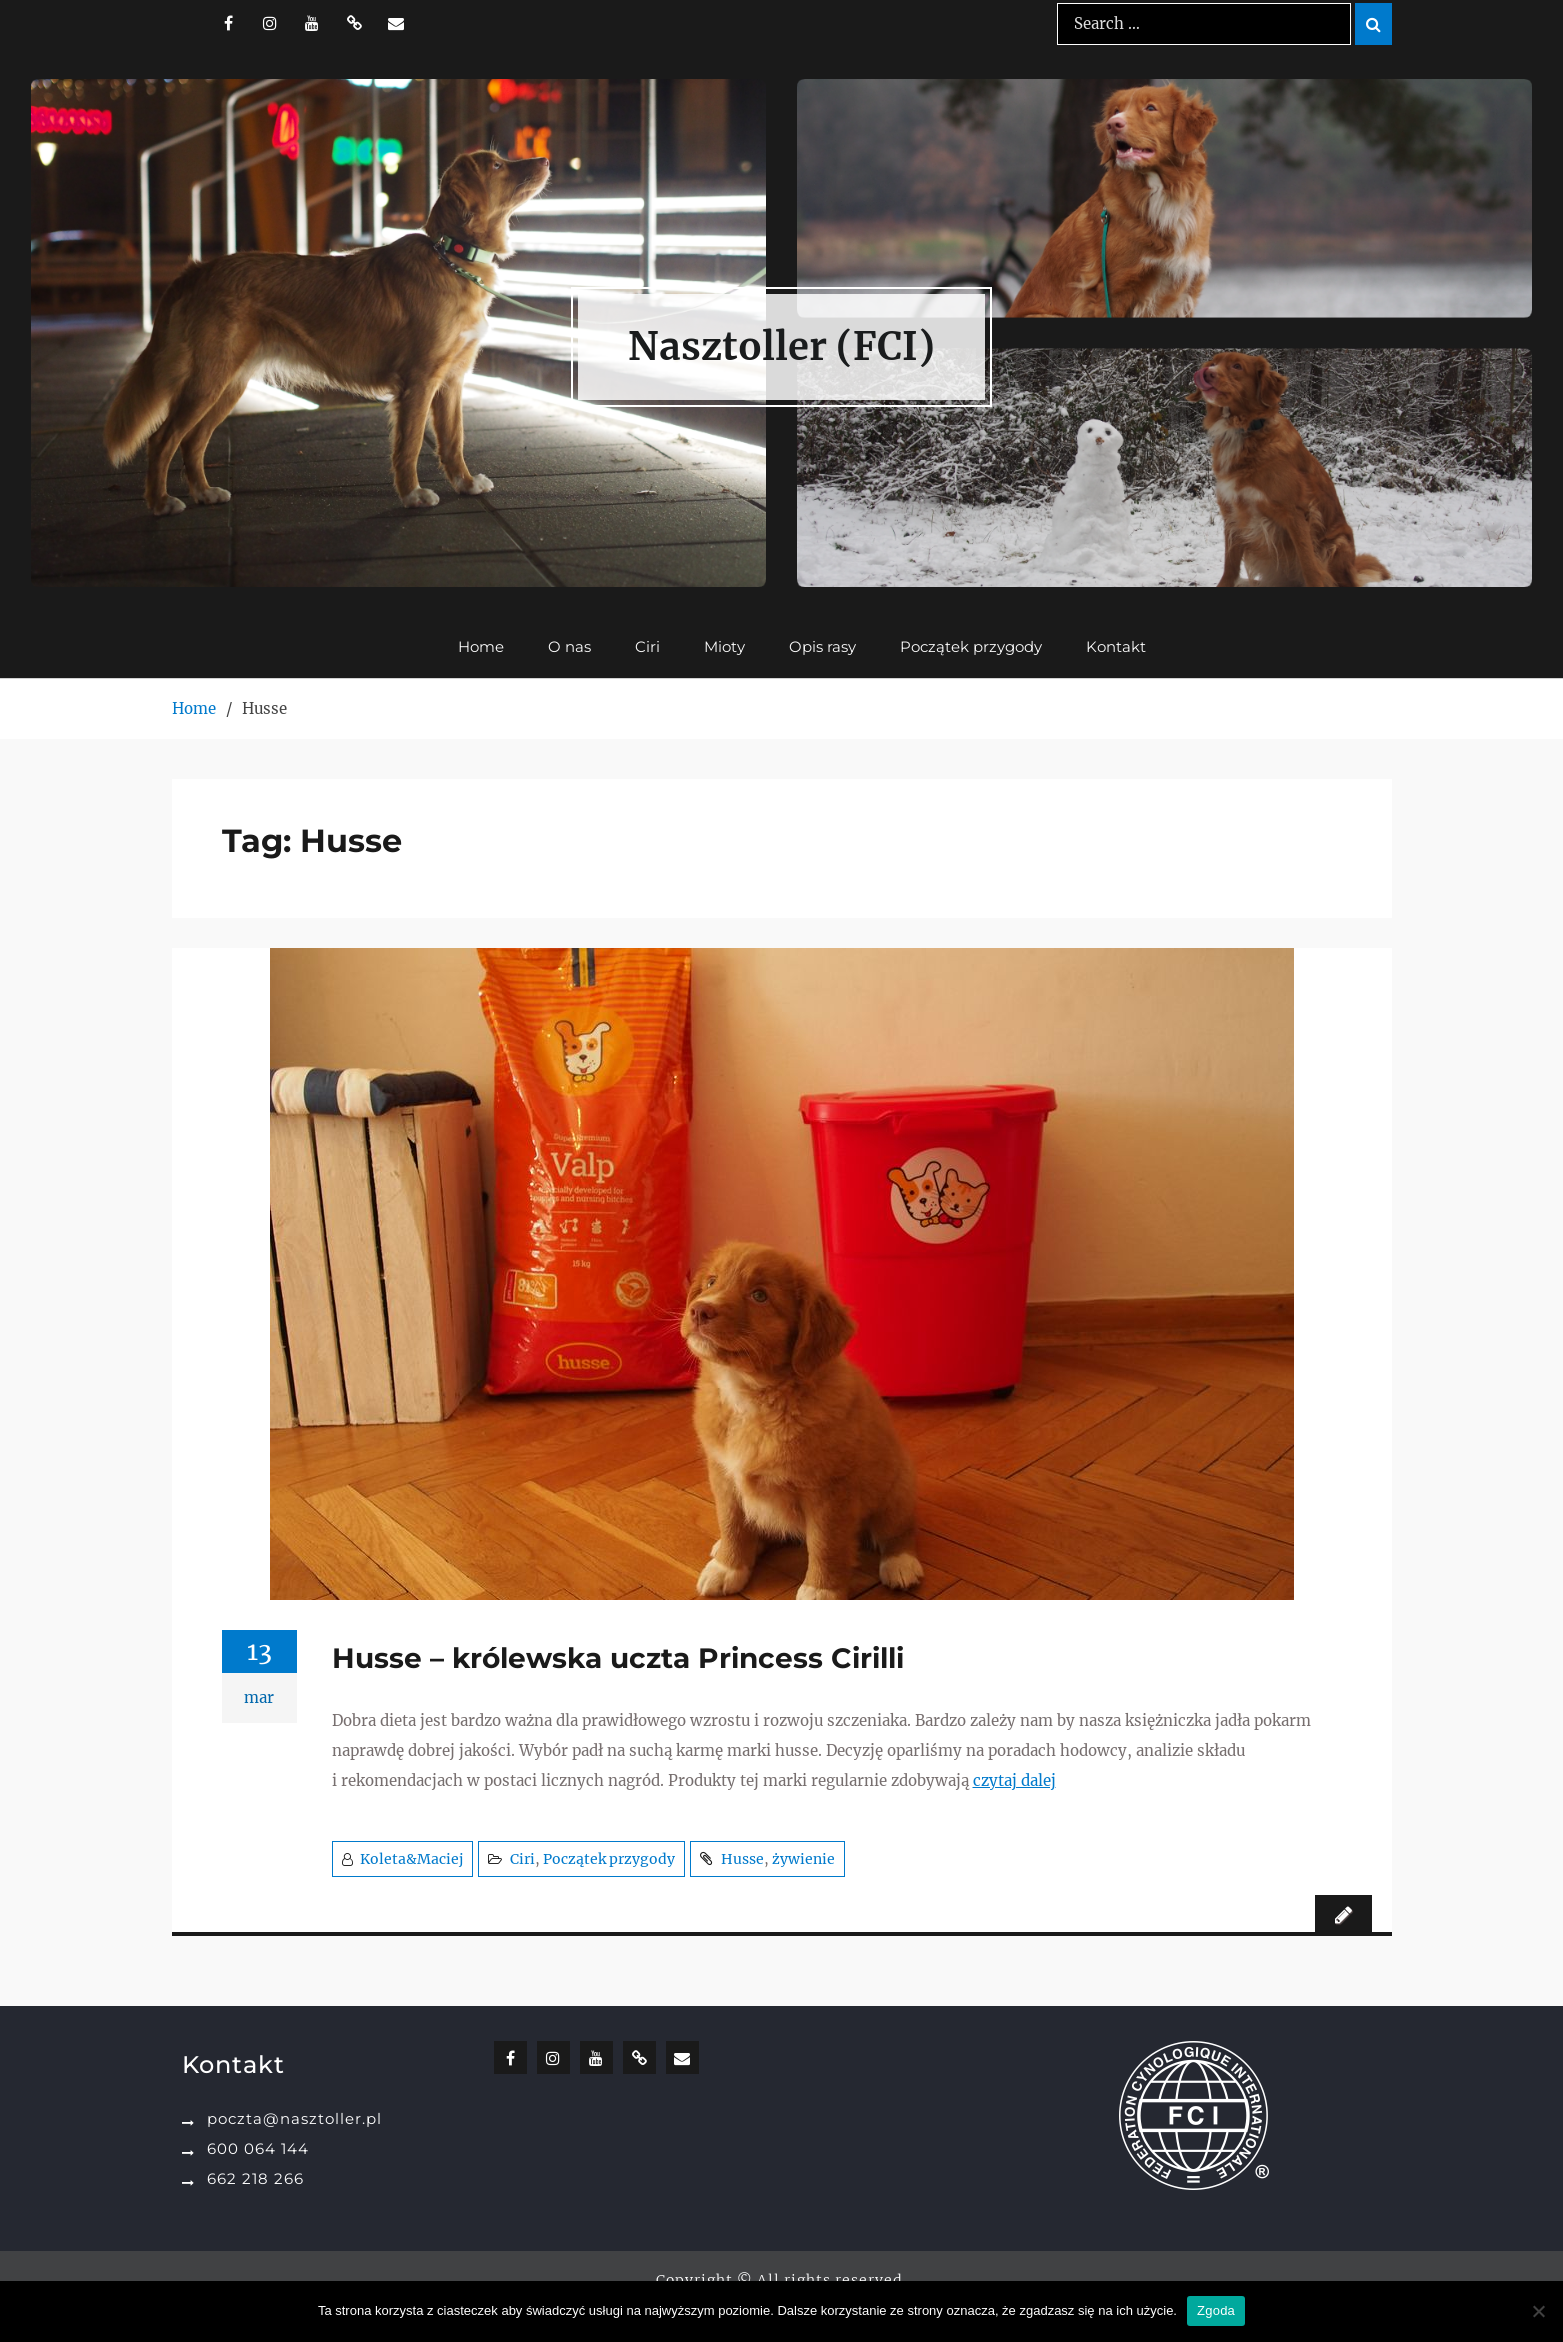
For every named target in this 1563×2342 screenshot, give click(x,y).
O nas (569, 647)
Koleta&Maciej (411, 1859)
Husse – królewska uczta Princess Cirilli (618, 1658)
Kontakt (1116, 647)
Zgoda (1216, 2310)
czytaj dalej (1014, 1780)
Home (481, 647)
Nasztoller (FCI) (781, 346)
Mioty (724, 647)
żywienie (803, 1859)
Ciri (647, 647)
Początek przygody (971, 647)
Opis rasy (822, 647)
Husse (742, 1859)
